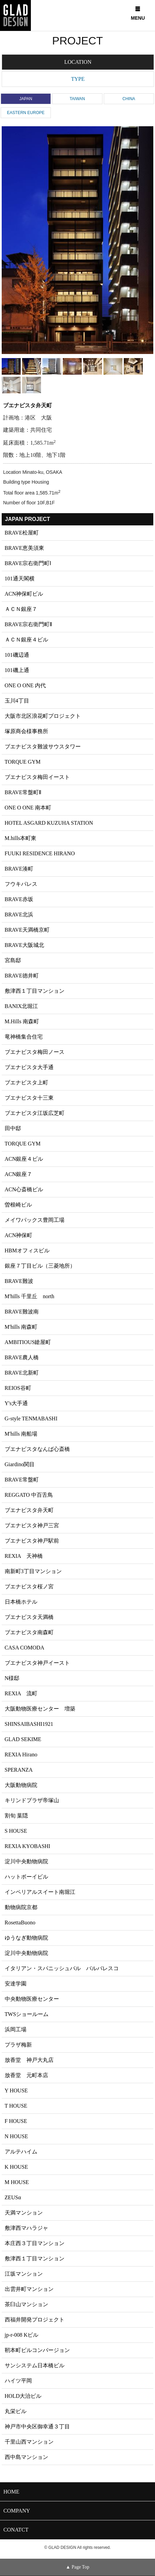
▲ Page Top (77, 2567)
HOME (11, 2492)
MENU (138, 13)
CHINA (128, 98)
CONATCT (15, 2530)
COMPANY (16, 2511)
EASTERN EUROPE (26, 112)
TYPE (77, 79)
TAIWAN (77, 98)
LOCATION (77, 62)
